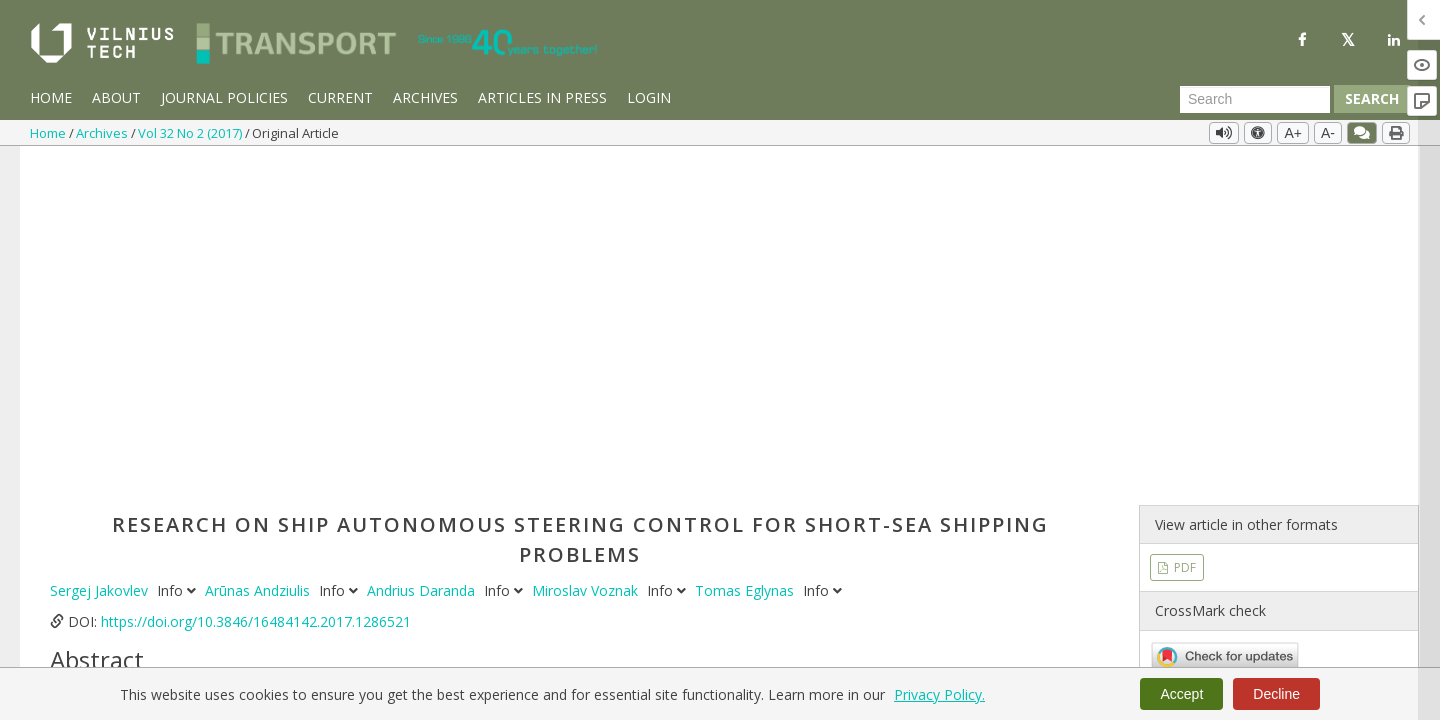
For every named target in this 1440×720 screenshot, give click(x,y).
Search (1372, 98)
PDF (1183, 227)
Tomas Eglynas (746, 250)
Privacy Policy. (939, 694)
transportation (174, 662)
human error (389, 662)
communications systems (521, 662)
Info (178, 250)
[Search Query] (1255, 99)
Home (51, 97)
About (116, 97)
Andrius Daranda (423, 250)
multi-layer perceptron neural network (734, 662)
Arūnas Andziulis (259, 250)
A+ (1293, 133)
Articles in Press (542, 97)
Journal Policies (224, 97)
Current (340, 97)
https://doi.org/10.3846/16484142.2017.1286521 (256, 281)
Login (649, 97)
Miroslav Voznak (587, 250)
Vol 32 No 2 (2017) (191, 133)
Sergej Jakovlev (101, 250)
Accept (1181, 694)
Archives (425, 97)
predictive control (285, 662)
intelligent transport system (952, 662)
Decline (1276, 694)
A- (1328, 133)
